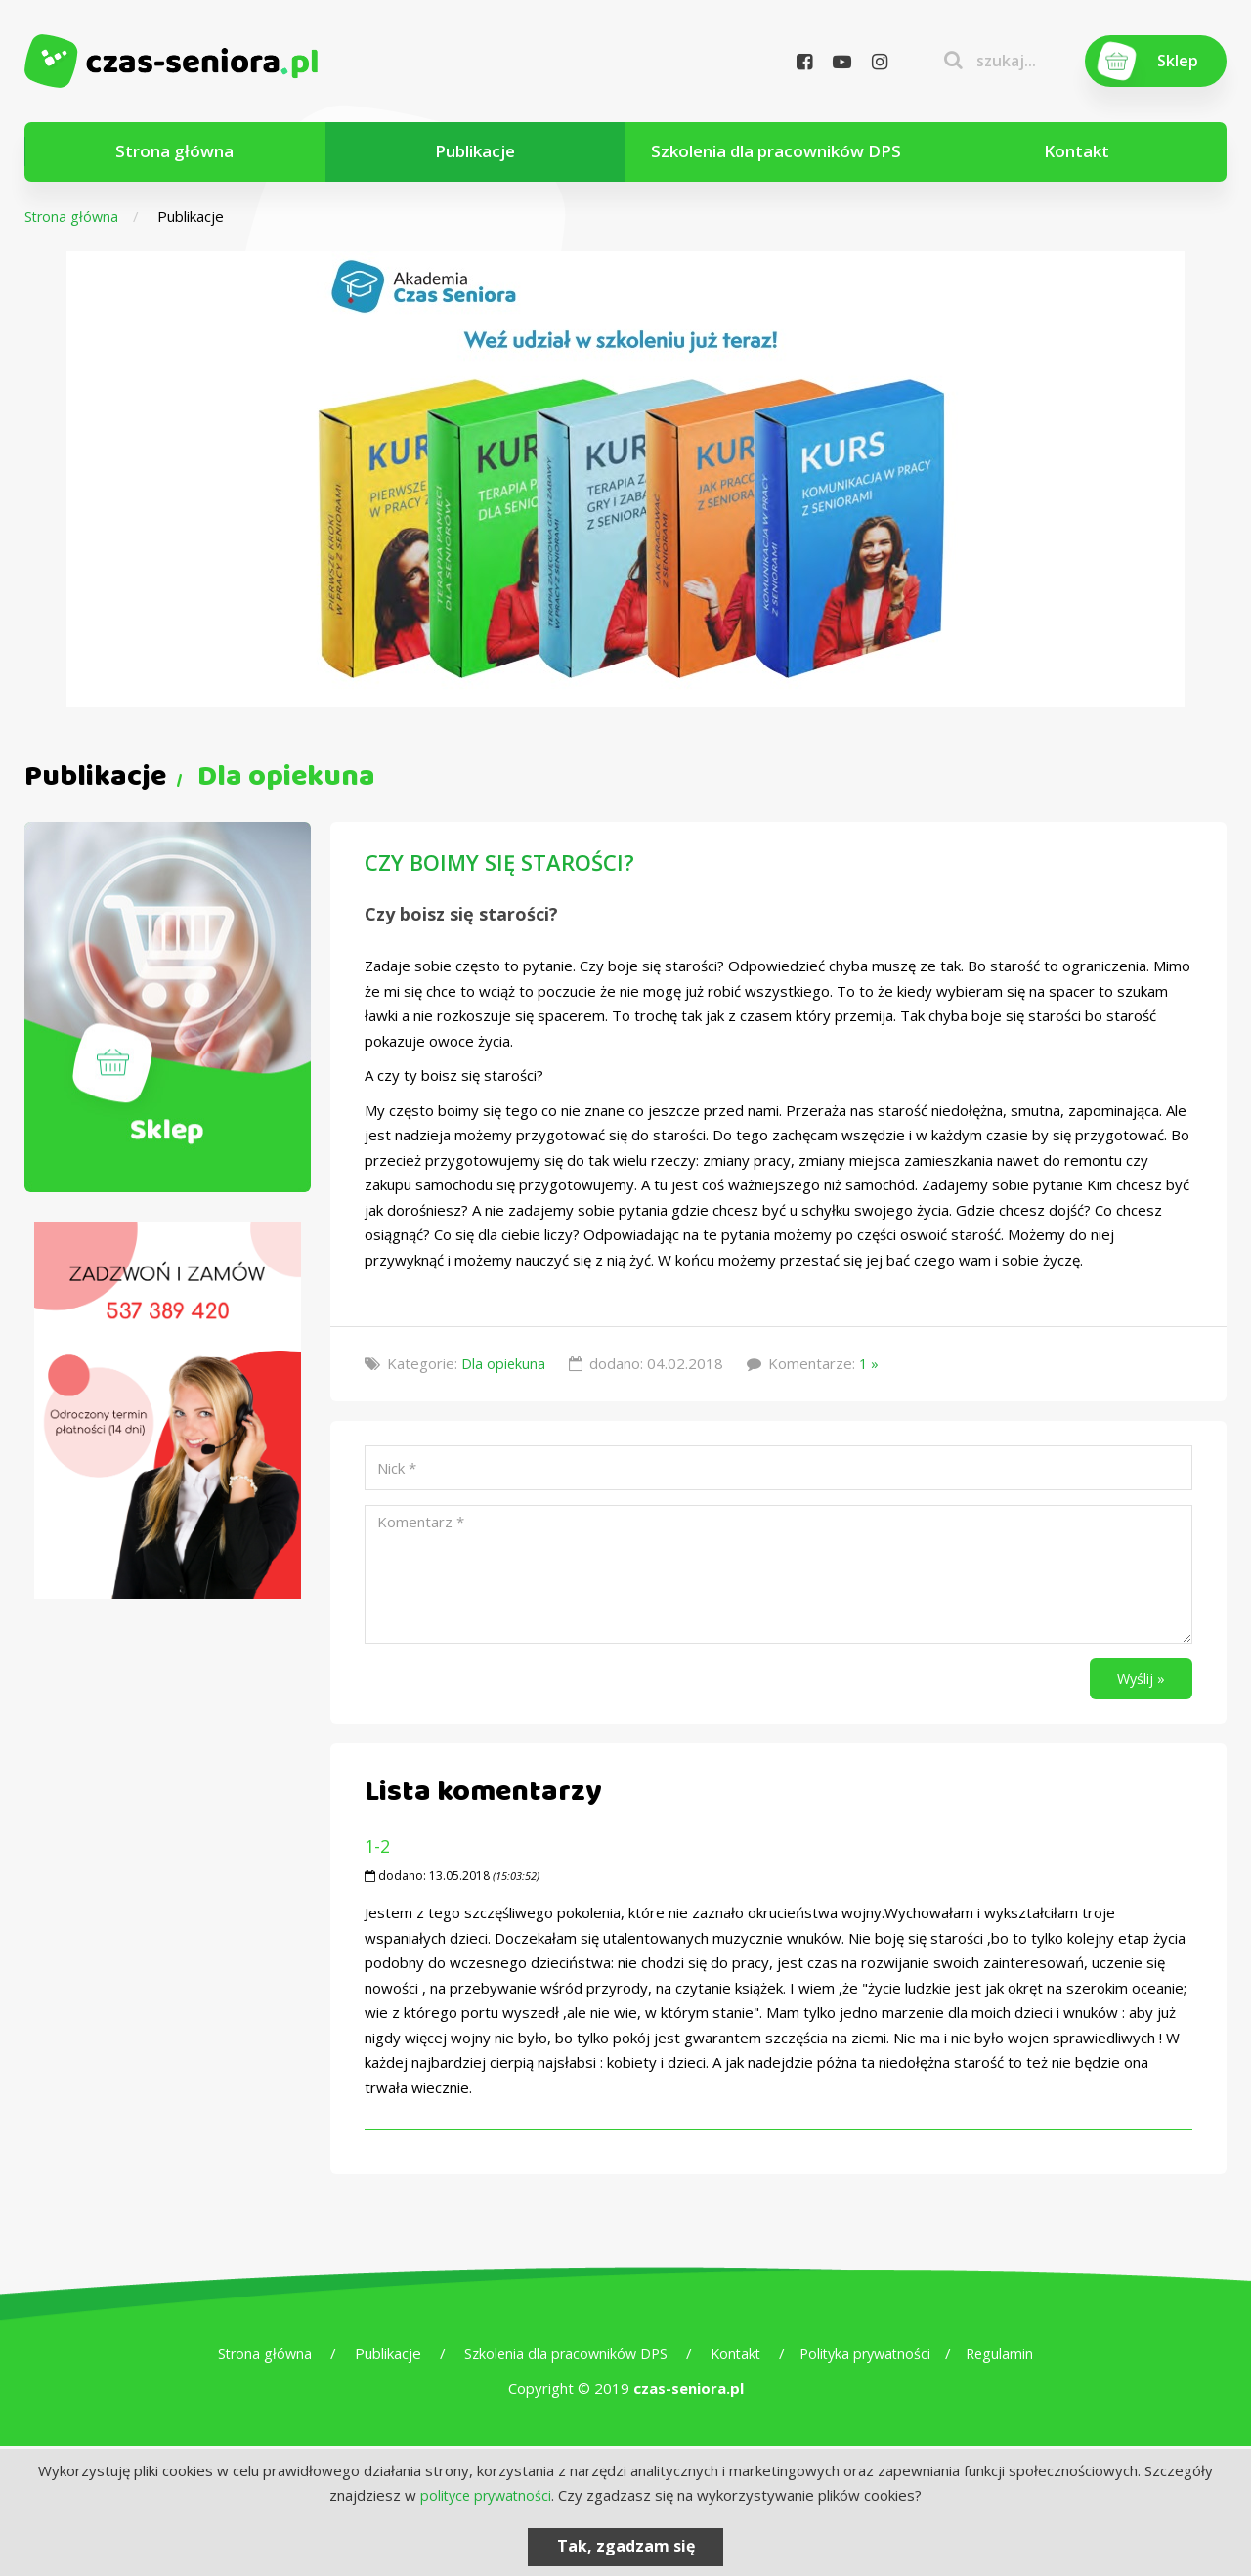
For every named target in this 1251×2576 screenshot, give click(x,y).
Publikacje (475, 151)
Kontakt (1076, 151)
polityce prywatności (486, 2495)
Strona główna (174, 151)
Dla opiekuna (503, 1363)
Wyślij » (1138, 1680)
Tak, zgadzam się (626, 2545)
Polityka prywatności (870, 2357)
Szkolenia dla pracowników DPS (776, 151)
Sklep (1176, 61)
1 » (870, 1363)
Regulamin (1009, 2357)
